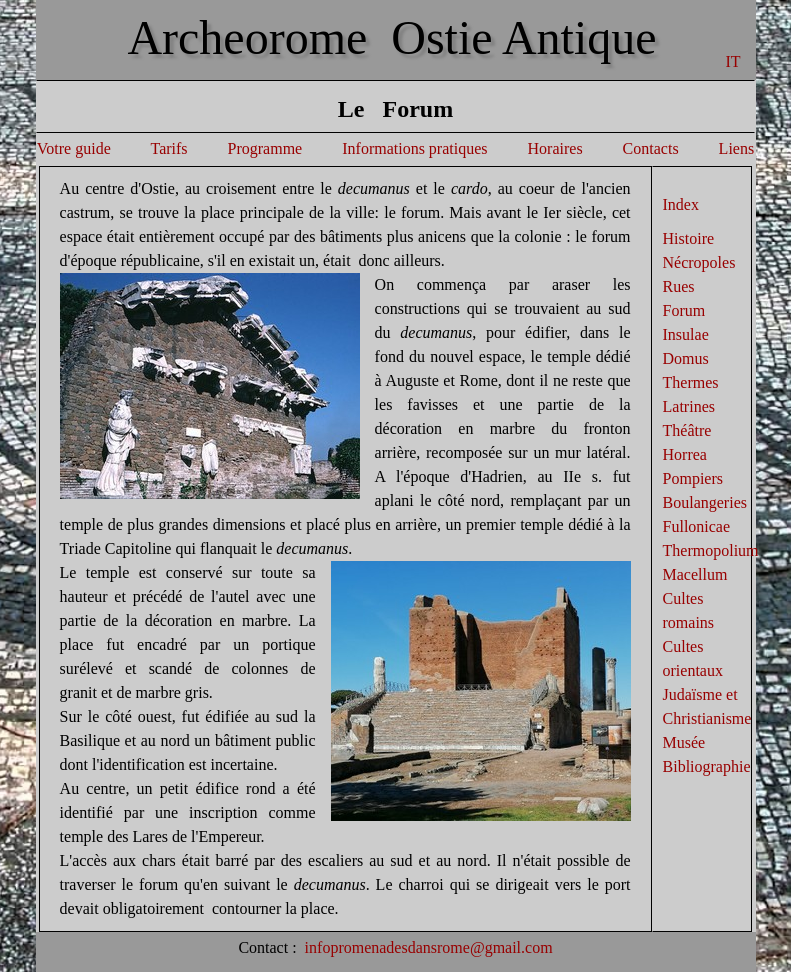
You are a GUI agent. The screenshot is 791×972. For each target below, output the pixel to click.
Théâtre (687, 430)
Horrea (685, 454)
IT (733, 61)
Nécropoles (699, 262)
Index (681, 204)
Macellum (695, 574)
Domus (686, 358)
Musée (684, 742)
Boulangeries (705, 502)
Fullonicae (697, 526)
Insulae (686, 334)
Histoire (689, 238)
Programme (265, 148)
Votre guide (74, 148)
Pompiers (693, 478)
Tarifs (168, 148)
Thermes (691, 382)
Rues (679, 286)
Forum (684, 310)
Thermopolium (711, 550)
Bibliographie (707, 766)
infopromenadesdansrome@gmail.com (429, 947)
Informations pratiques (414, 148)
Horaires (555, 148)
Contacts (649, 148)
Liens (737, 148)
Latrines (689, 406)
